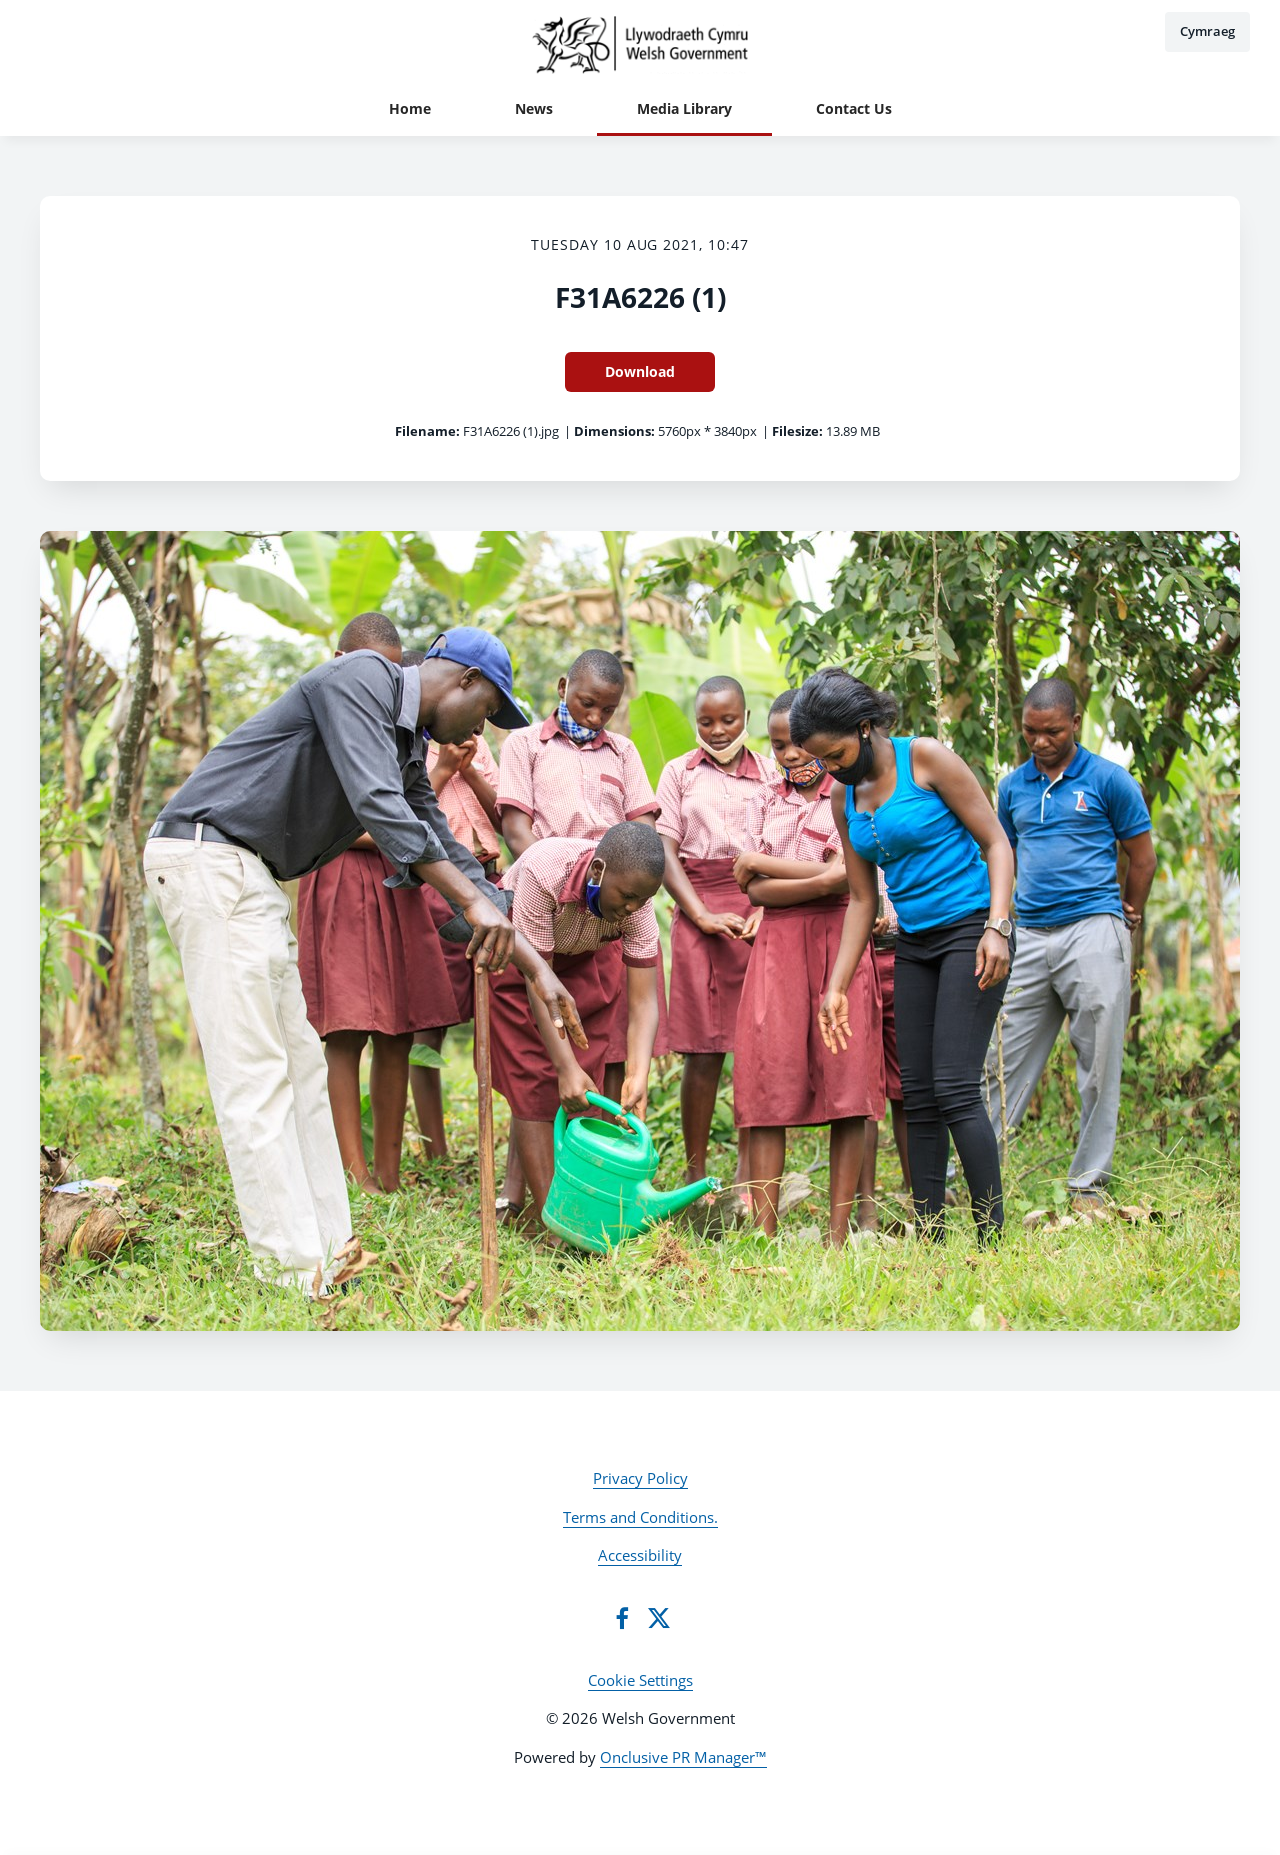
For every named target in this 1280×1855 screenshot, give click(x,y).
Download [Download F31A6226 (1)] (640, 371)
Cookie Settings (640, 1680)
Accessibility (640, 1555)
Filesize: (797, 431)
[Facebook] (622, 1618)
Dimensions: (614, 431)
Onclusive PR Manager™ (683, 1757)
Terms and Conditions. (640, 1517)
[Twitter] (659, 1618)
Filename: (427, 431)
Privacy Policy (640, 1478)
